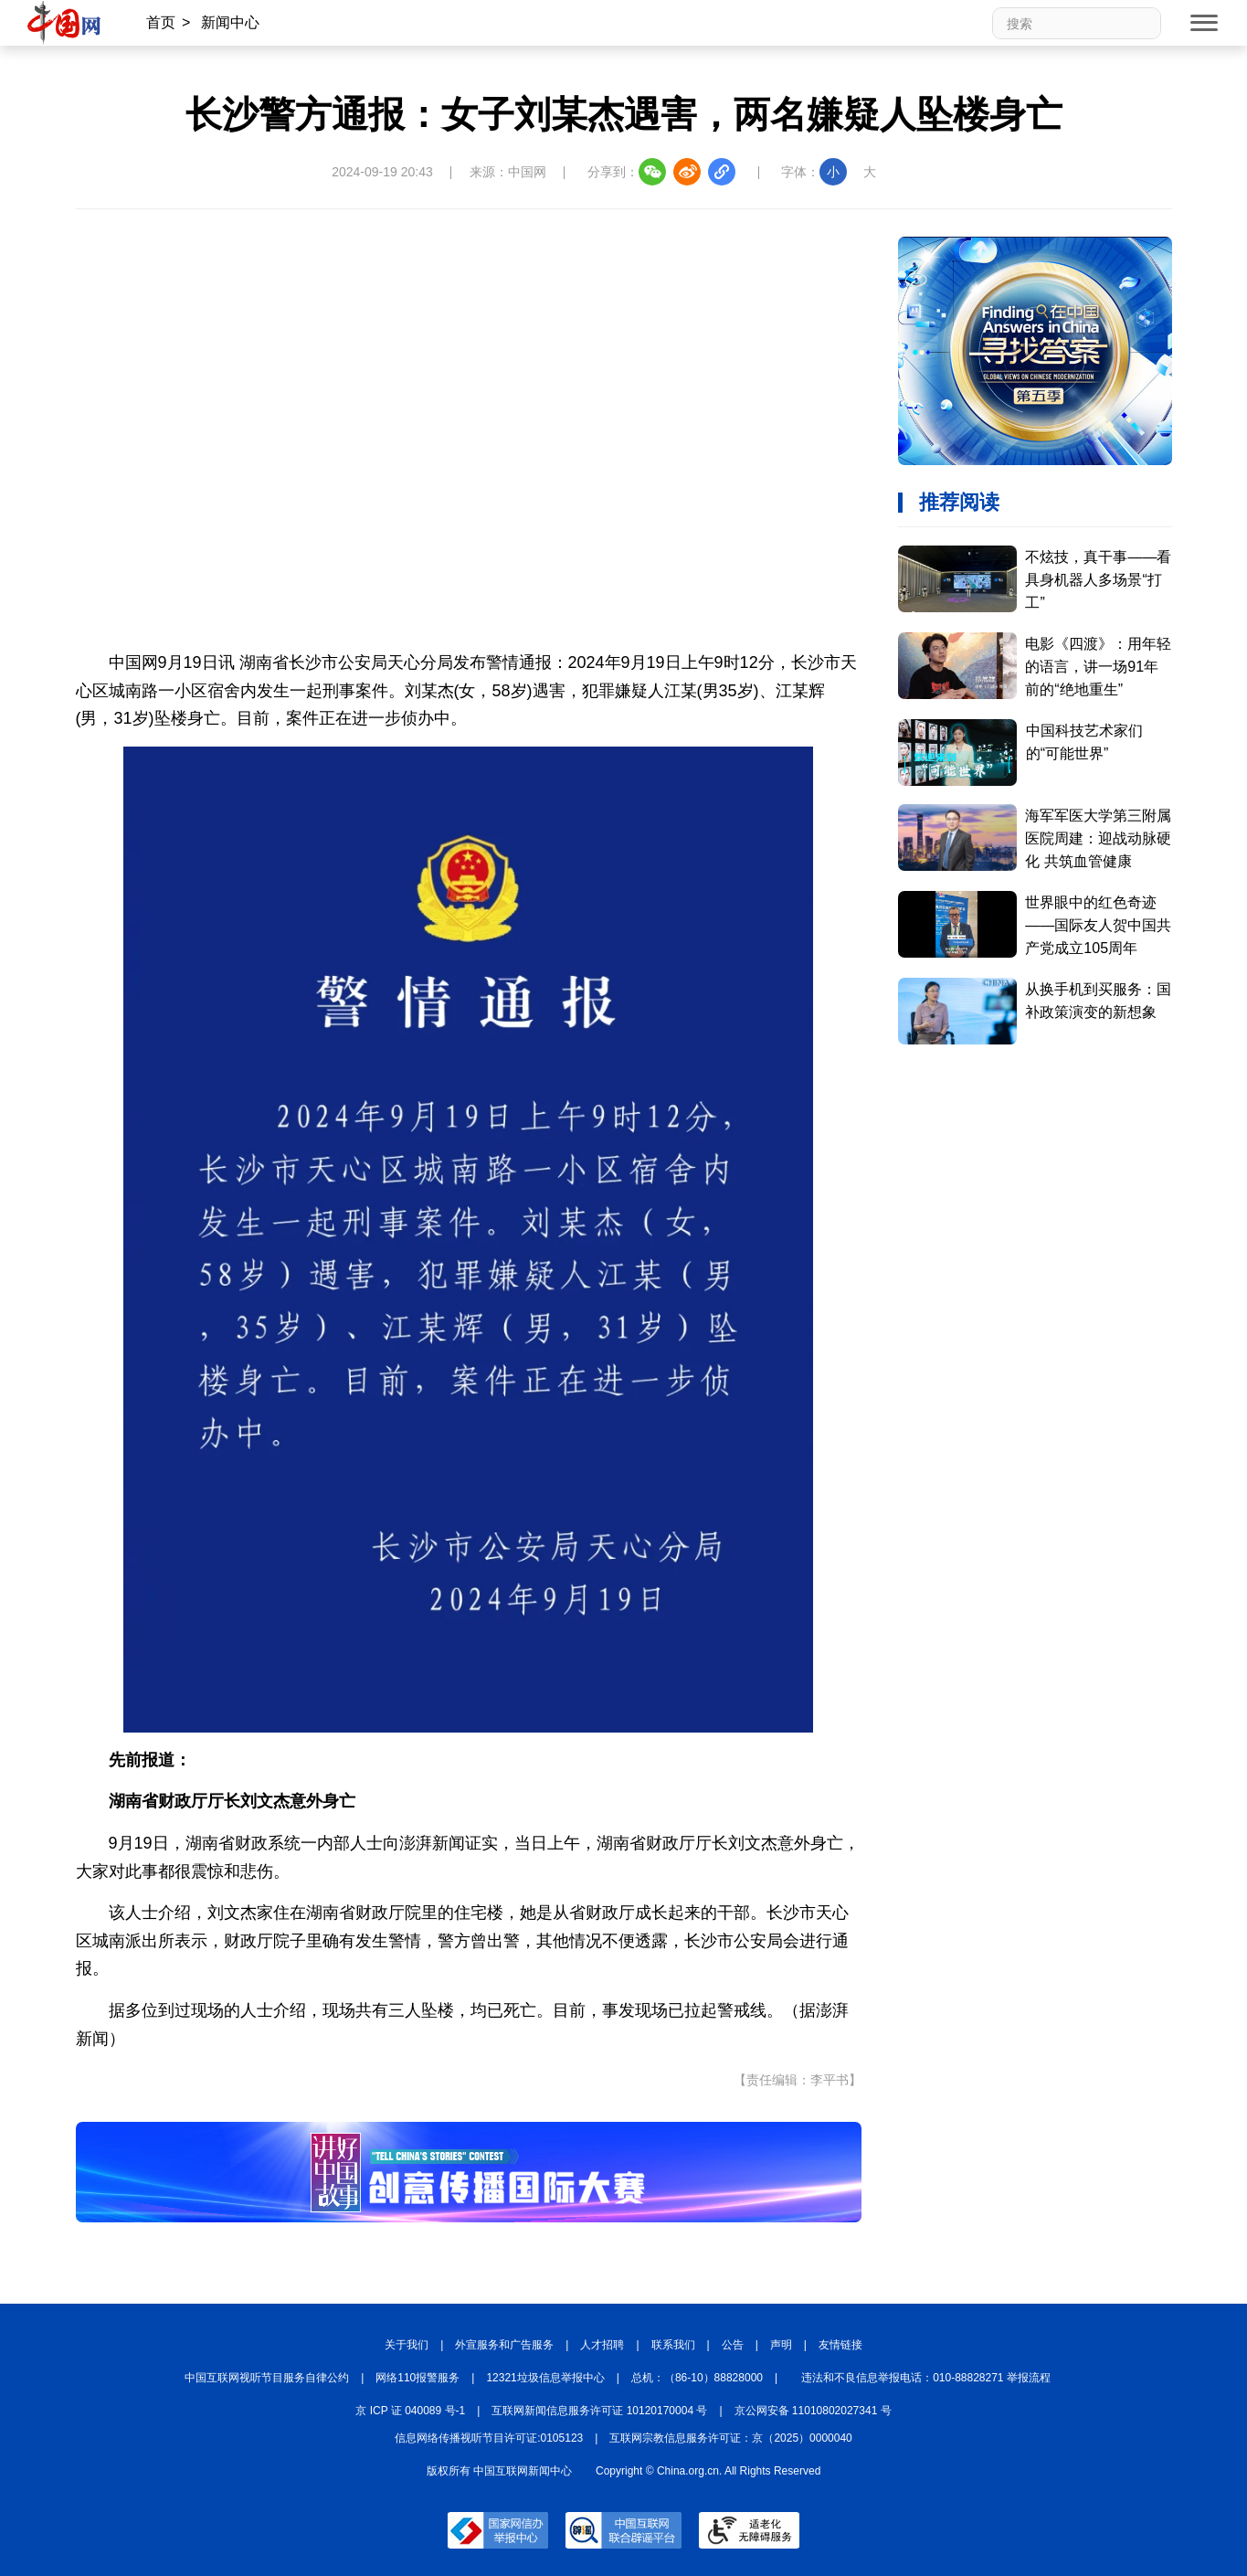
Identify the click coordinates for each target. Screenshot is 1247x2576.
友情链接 (840, 2344)
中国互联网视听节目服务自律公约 (267, 2377)
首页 (160, 22)
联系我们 (673, 2344)
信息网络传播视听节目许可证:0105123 (489, 2438)
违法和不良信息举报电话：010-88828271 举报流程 (926, 2377)
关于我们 (406, 2344)
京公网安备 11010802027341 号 (813, 2410)
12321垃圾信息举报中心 (545, 2377)
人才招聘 (602, 2344)
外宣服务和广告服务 (504, 2344)
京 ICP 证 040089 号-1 (410, 2410)
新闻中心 (230, 22)
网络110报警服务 (417, 2377)
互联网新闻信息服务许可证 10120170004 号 (599, 2410)
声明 (781, 2344)
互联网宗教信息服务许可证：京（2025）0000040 (730, 2438)
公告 (733, 2344)
